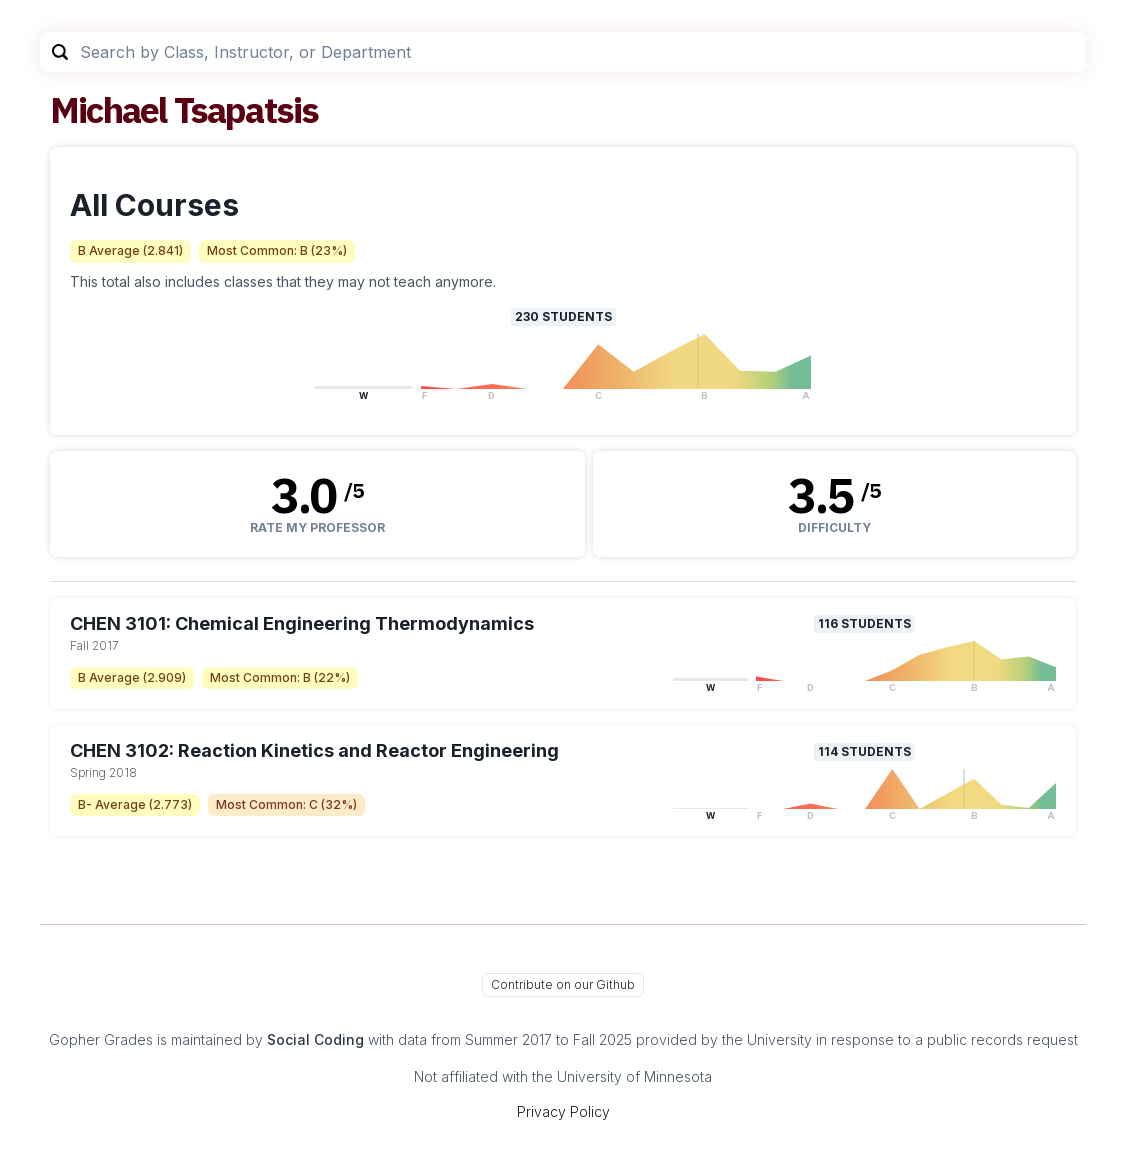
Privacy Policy (563, 1111)
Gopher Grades (101, 1039)
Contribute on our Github (563, 984)
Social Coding (315, 1039)
